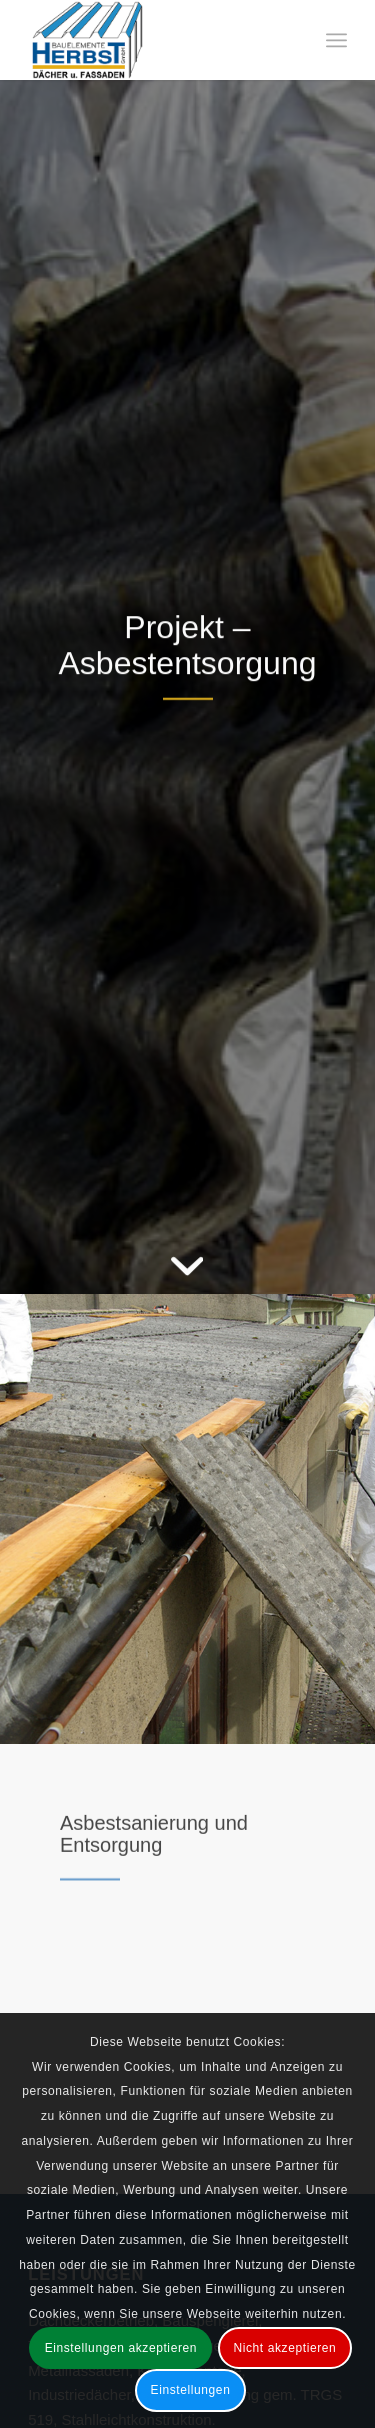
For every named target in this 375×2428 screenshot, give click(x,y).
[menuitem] (336, 40)
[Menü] (336, 40)
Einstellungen (191, 2390)
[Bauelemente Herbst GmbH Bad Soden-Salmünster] (155, 40)
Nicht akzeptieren (284, 2348)
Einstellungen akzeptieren (121, 2348)
